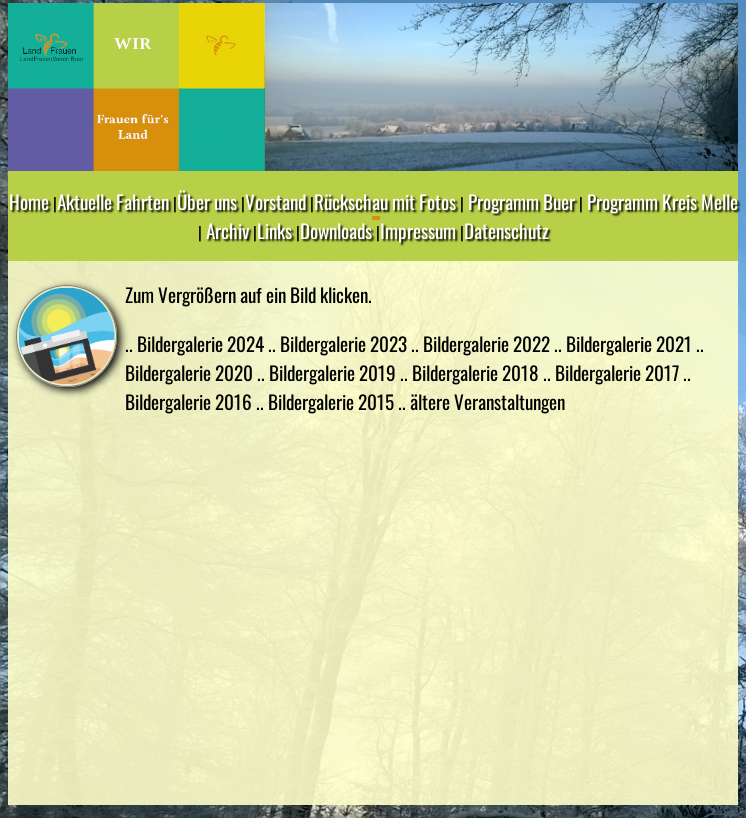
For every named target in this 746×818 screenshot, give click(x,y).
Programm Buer (521, 201)
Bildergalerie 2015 (333, 401)
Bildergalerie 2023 (345, 343)
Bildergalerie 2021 (631, 343)
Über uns (207, 201)
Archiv (227, 230)
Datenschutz (506, 230)
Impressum (418, 230)
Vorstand (275, 201)
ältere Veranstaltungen (487, 401)
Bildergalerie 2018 (477, 372)
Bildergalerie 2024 (202, 343)
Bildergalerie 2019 (334, 372)
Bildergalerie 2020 (191, 372)
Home (29, 201)
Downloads (336, 230)
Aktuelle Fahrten (113, 201)
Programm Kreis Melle (662, 201)
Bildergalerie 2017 (619, 372)
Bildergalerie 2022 (488, 343)
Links (274, 230)
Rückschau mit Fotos (385, 201)
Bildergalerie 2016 (190, 401)
